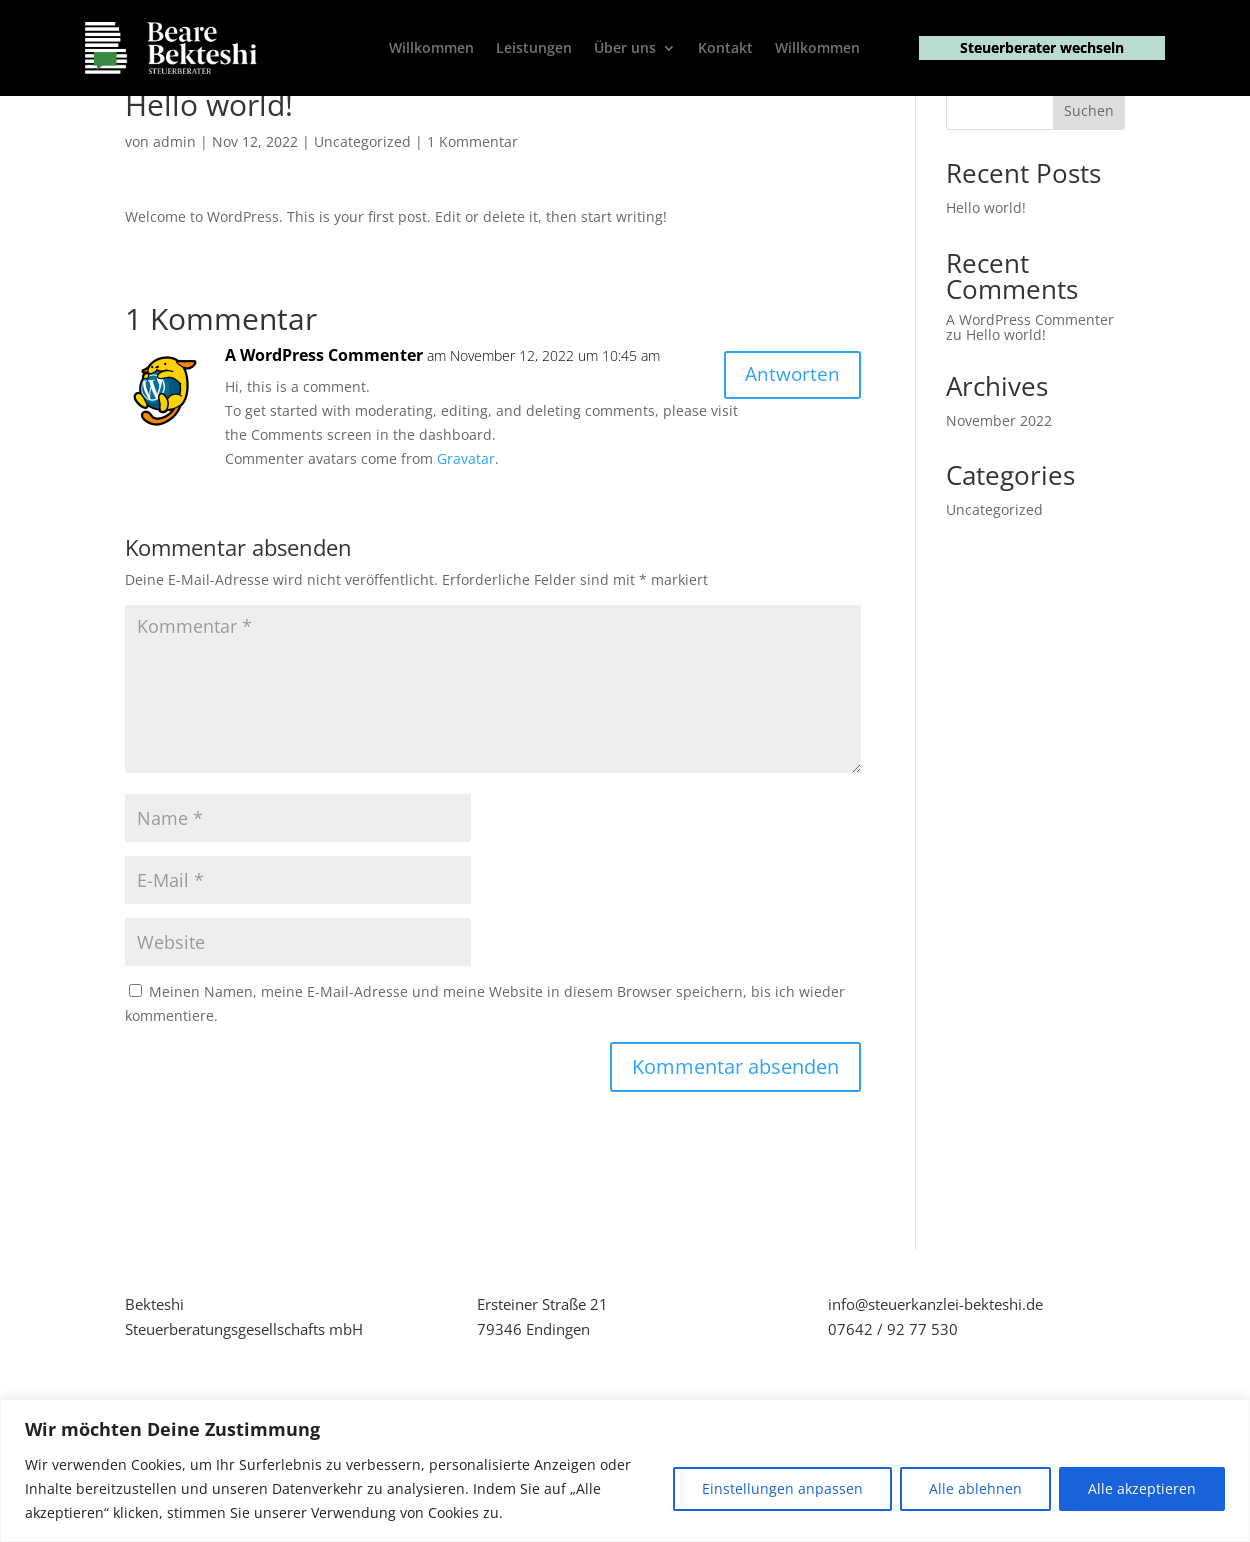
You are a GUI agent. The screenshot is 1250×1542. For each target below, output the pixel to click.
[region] (625, 1470)
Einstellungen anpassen (782, 1488)
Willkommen (431, 49)
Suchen (1089, 174)
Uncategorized (362, 205)
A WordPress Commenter (324, 418)
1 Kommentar (472, 205)
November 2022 (999, 483)
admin (174, 205)
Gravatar (466, 522)
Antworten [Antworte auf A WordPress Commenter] (790, 438)
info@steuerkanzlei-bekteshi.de (935, 1368)
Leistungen (534, 49)
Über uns (625, 49)
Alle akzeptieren (1142, 1488)
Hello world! (986, 271)
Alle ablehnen (975, 1488)
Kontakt (725, 49)
